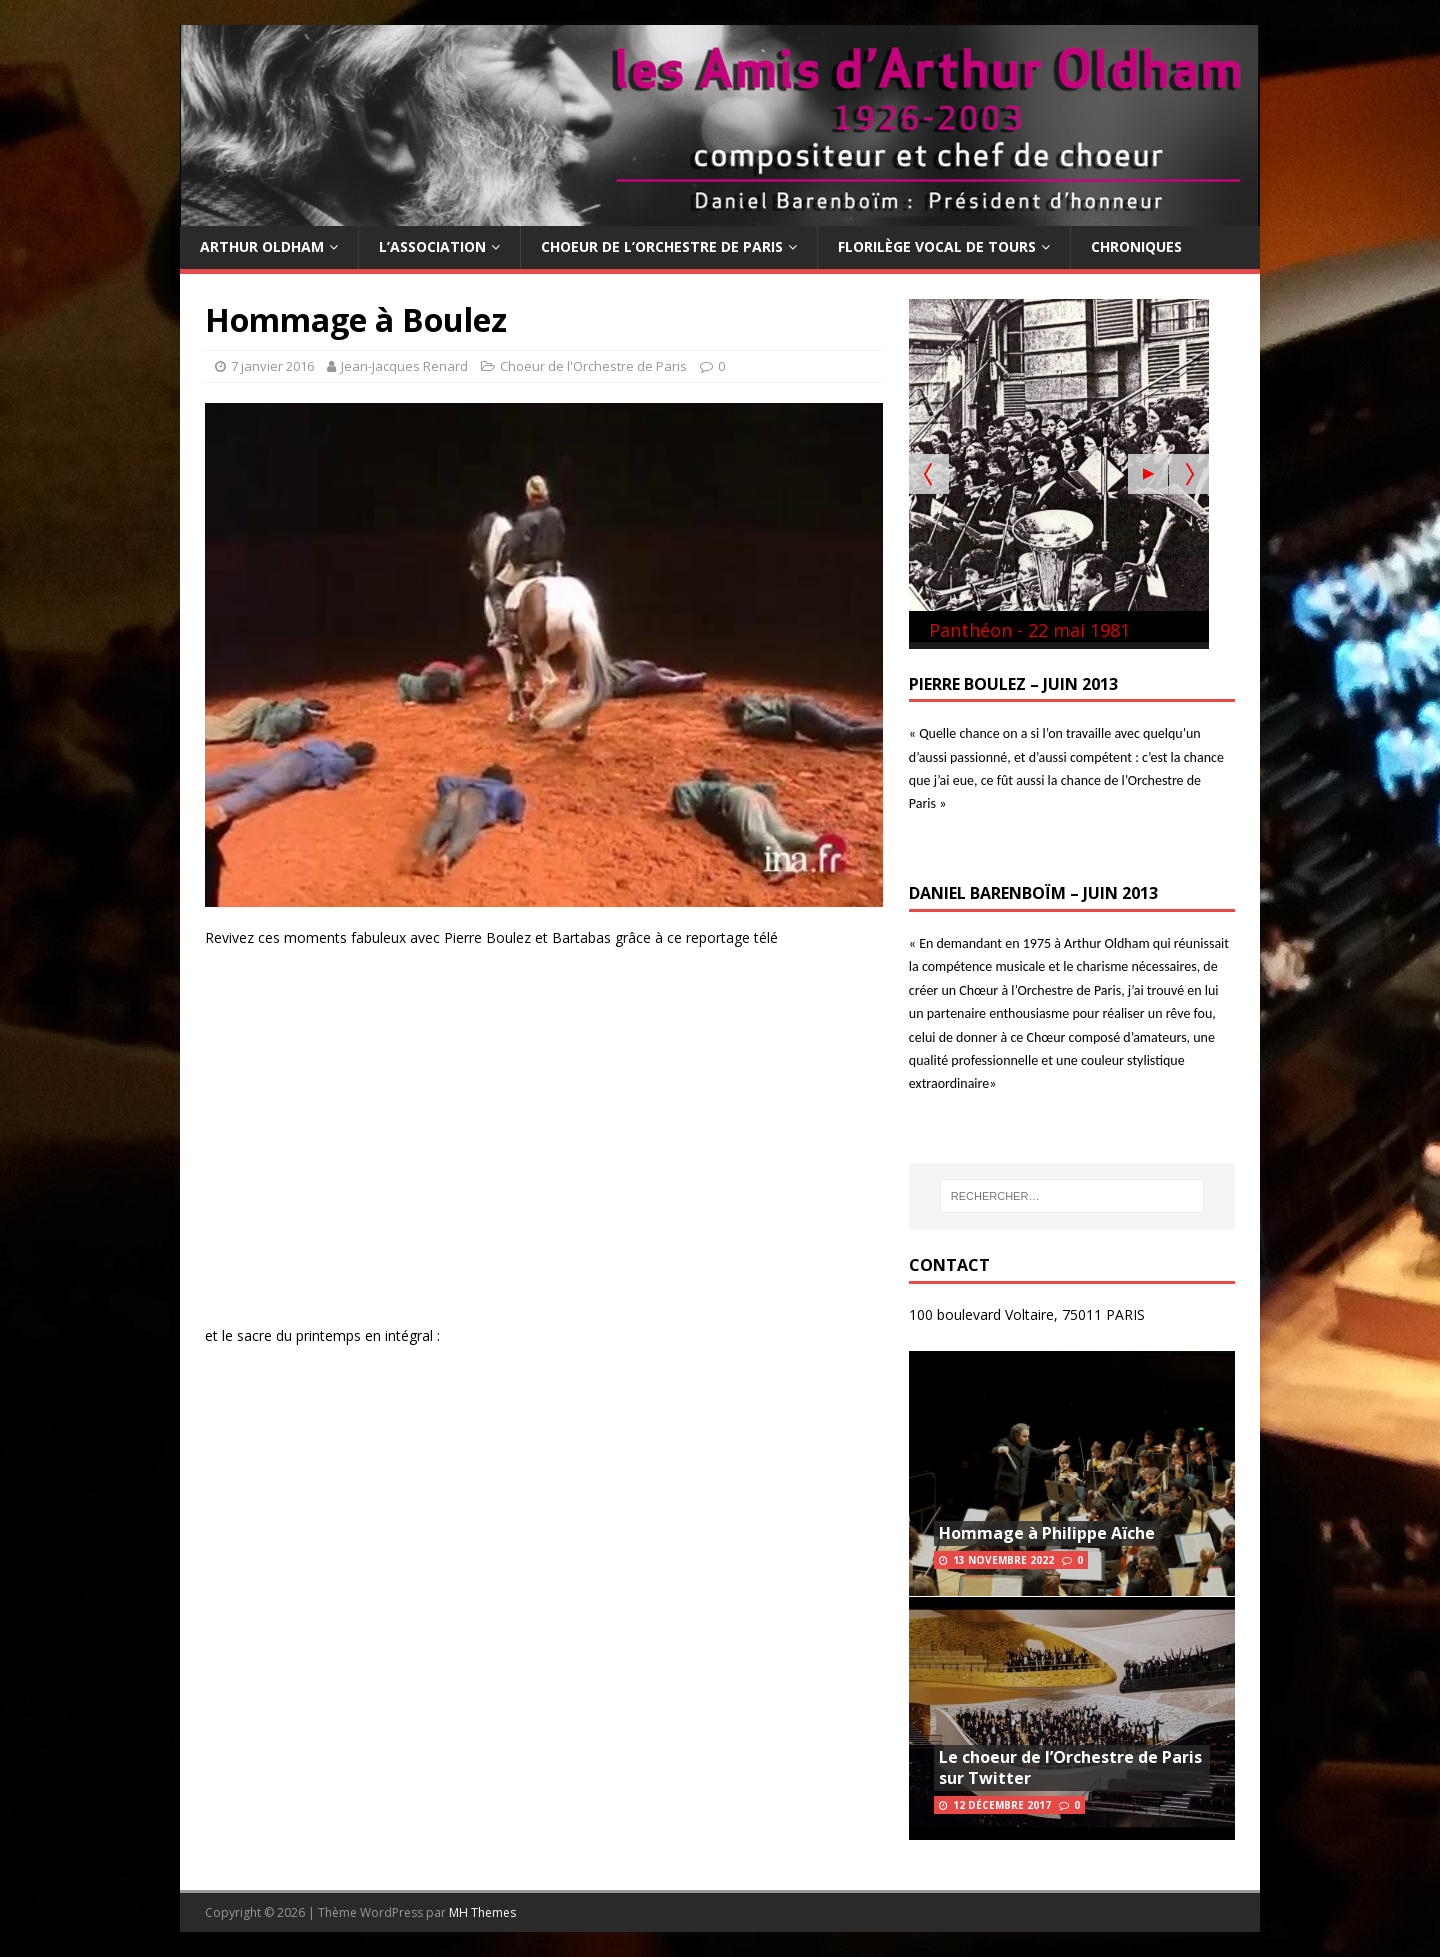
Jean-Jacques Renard (404, 366)
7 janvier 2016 (272, 366)
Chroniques (1136, 246)
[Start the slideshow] (1148, 474)
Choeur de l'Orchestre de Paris (593, 366)
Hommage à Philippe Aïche (1047, 1533)
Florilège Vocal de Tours (937, 246)
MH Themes (482, 1912)
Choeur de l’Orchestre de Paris (662, 246)
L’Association (432, 246)
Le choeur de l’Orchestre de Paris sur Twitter (1070, 1767)
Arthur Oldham (262, 246)
